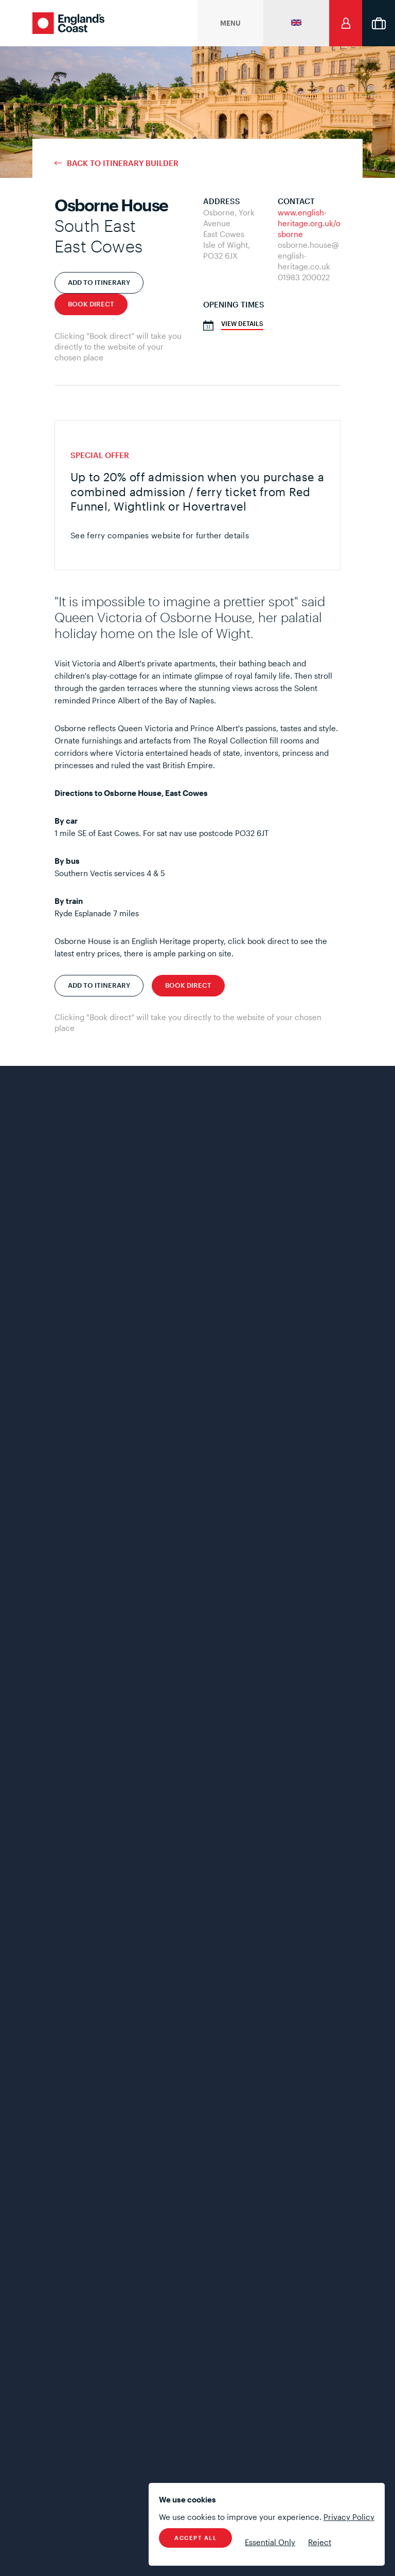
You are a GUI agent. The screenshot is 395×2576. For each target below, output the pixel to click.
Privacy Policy (349, 2516)
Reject (319, 2542)
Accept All (195, 2537)
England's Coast (68, 23)
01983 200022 (304, 277)
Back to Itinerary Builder (122, 163)
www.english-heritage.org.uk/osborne (309, 223)
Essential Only (270, 2542)
